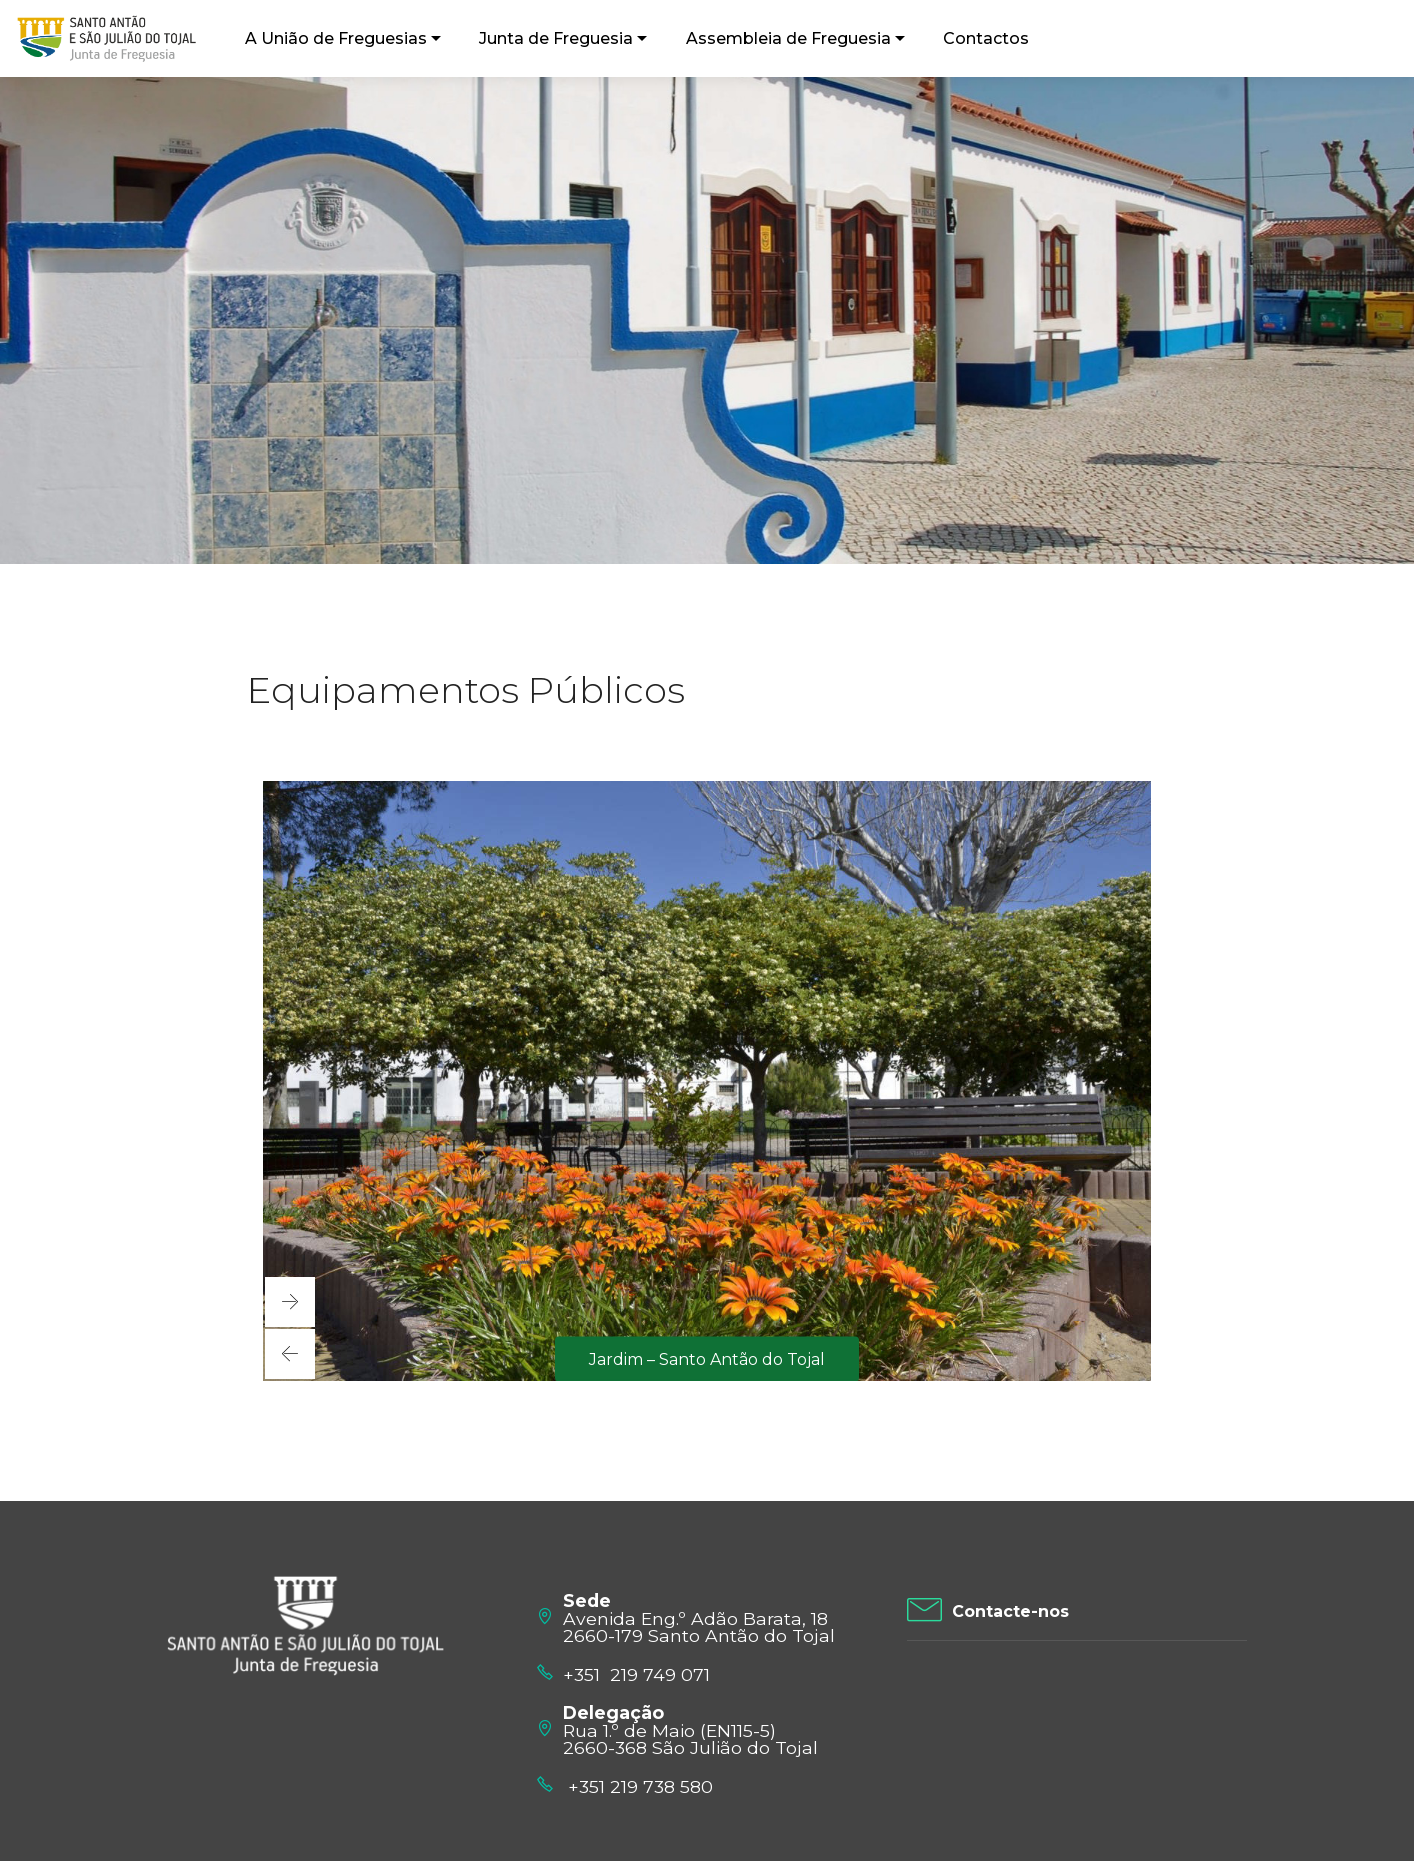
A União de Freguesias (336, 38)
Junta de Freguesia (556, 38)
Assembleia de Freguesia (788, 38)
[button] (290, 1354)
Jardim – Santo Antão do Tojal (707, 1358)
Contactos (986, 38)
